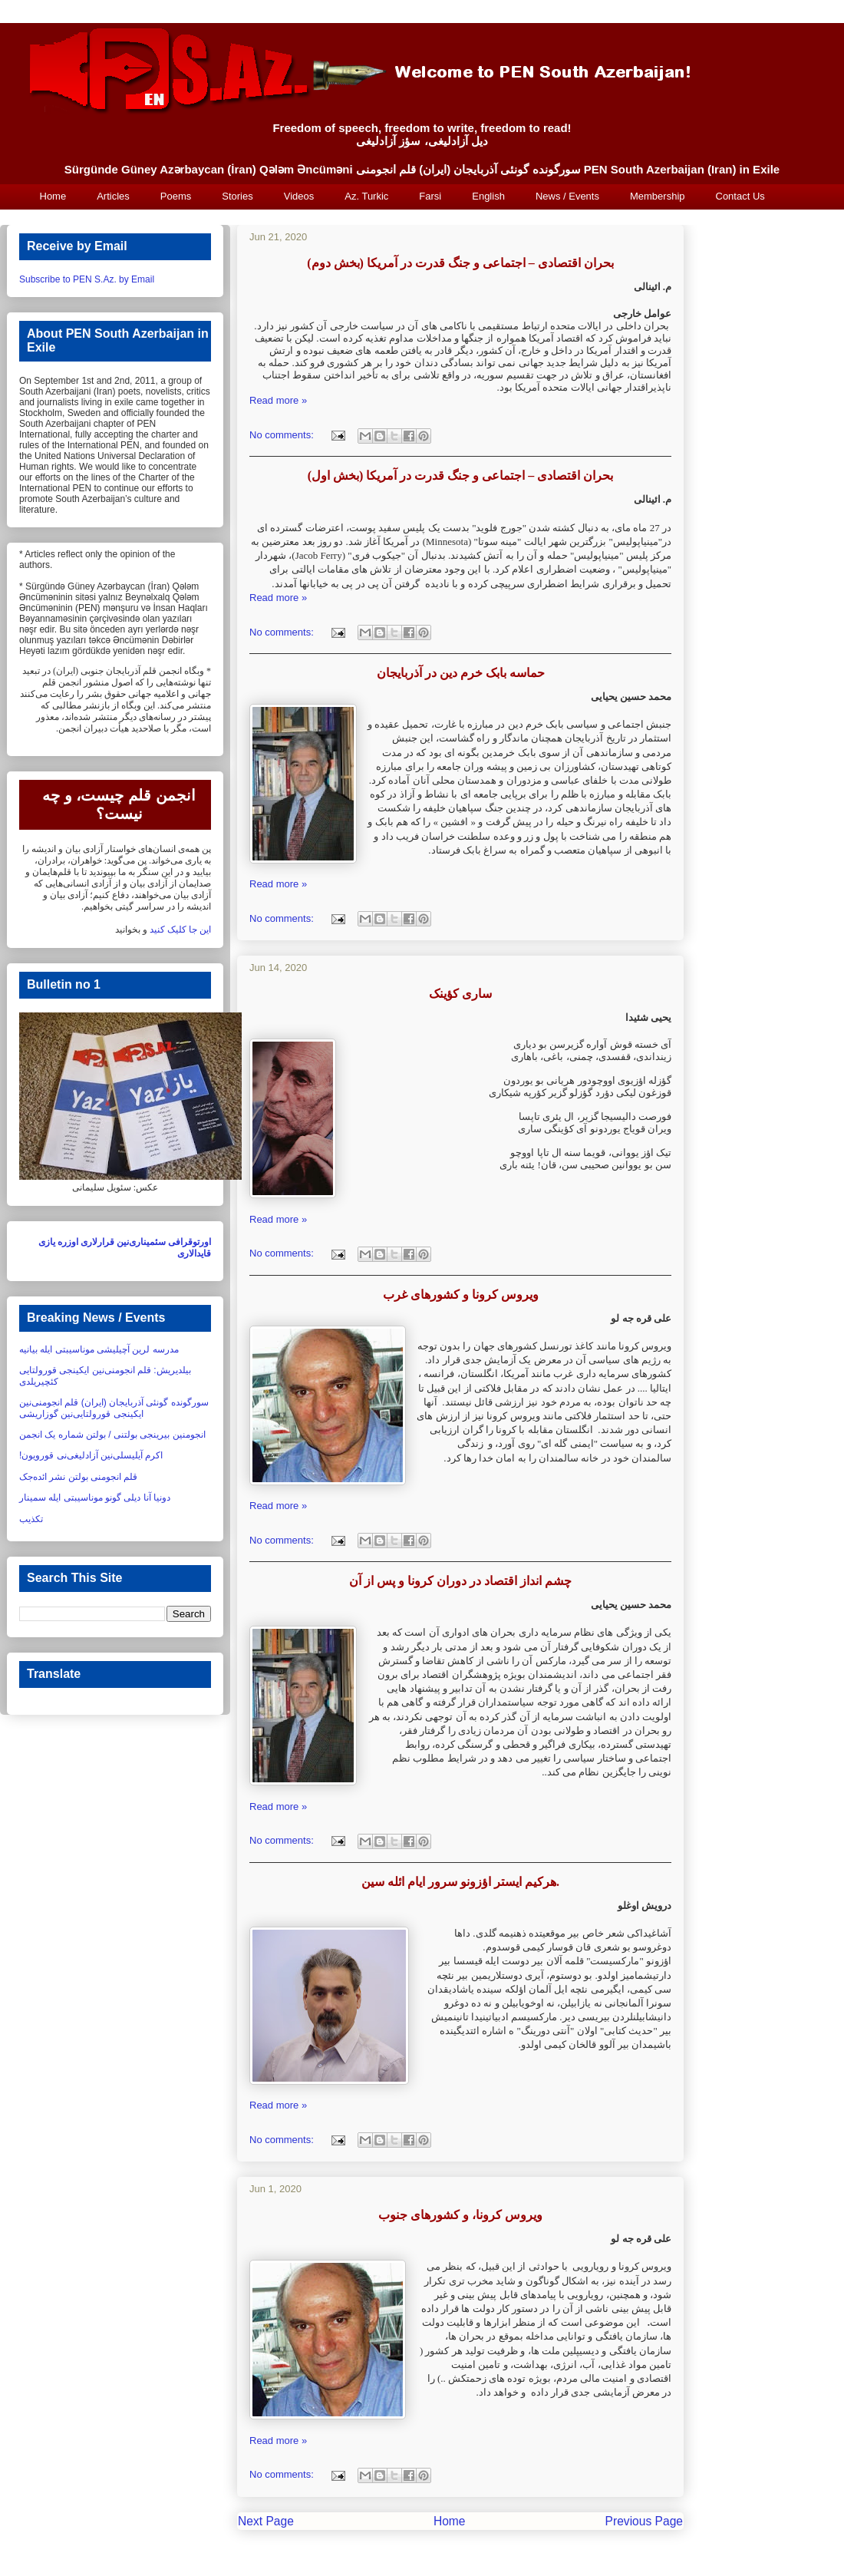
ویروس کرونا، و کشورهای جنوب (460, 2214)
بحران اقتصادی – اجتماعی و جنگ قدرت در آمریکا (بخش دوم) (460, 262)
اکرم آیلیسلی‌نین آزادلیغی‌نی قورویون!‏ (91, 1455)
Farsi (430, 196)
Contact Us (740, 196)
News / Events (567, 196)
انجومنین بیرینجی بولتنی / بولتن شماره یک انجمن (112, 1434)
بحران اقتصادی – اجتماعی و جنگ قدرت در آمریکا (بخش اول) (461, 475)
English (488, 196)
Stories (237, 196)
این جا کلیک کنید (180, 929)
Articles (113, 196)
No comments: (282, 435)
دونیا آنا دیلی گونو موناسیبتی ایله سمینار (94, 1497)
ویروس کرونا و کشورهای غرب (461, 1294)
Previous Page (644, 2521)
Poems (175, 196)
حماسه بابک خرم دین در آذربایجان (461, 672)
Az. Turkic (366, 196)
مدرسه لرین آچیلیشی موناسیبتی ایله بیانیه (99, 1349)
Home (53, 196)
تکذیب (31, 1519)
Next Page (266, 2521)
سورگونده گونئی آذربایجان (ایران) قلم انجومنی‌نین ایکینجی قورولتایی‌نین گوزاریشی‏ (114, 1407)
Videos (299, 196)
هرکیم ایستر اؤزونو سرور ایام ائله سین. (460, 1881)
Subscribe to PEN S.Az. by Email (86, 279)
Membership (657, 196)
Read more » (278, 400)
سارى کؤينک (460, 993)
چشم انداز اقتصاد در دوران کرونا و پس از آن (460, 1580)
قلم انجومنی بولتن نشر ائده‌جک (78, 1476)
